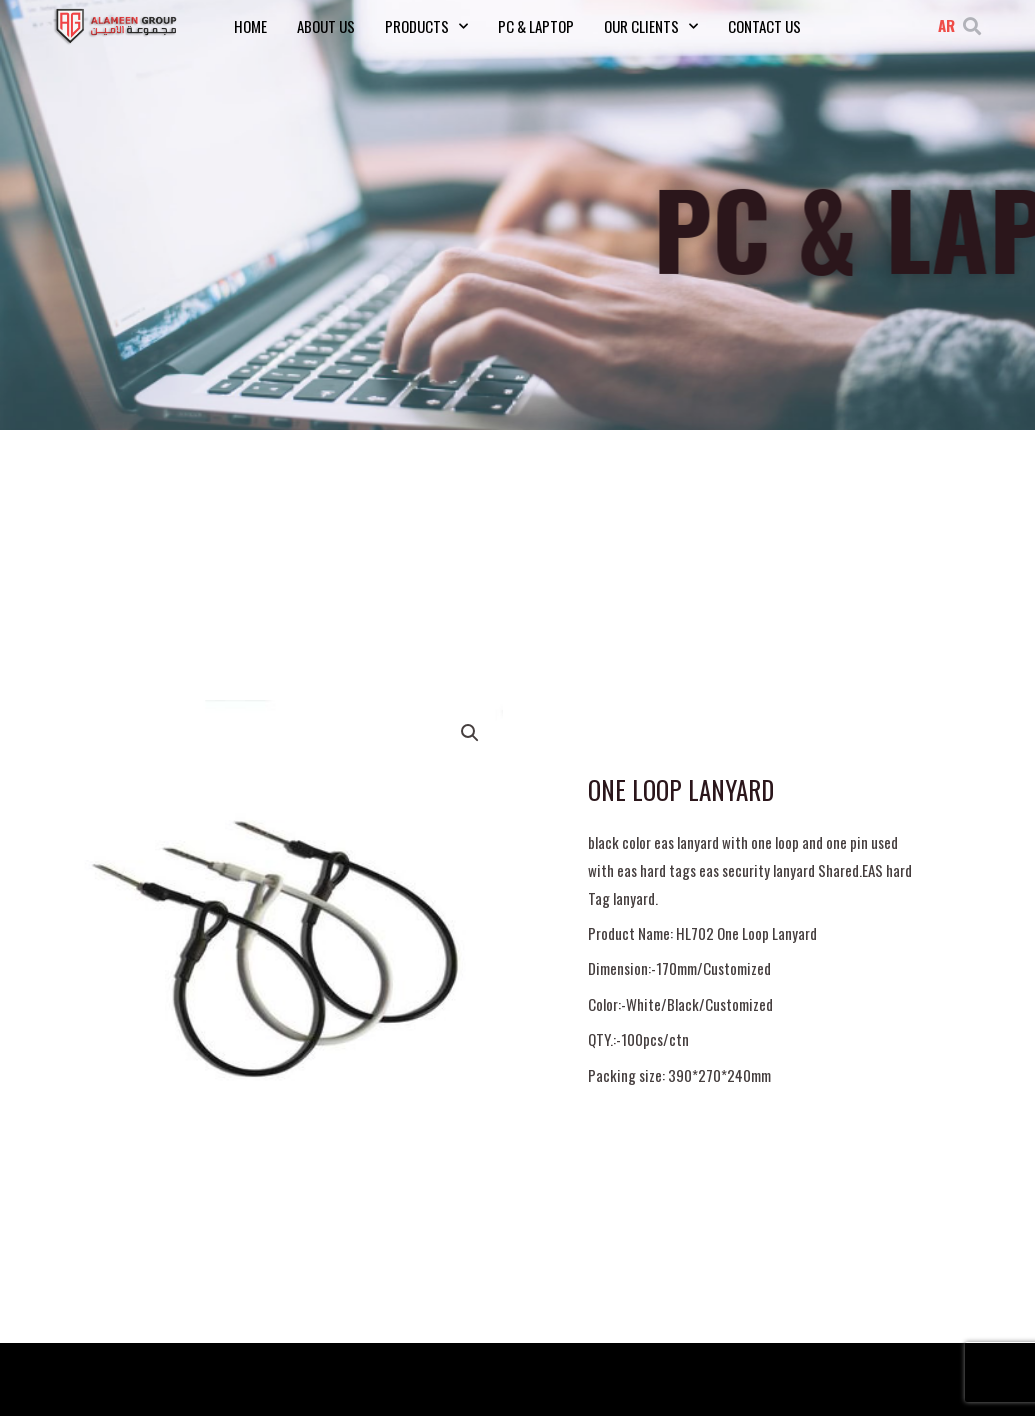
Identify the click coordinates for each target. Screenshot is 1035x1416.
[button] (971, 25)
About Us (326, 26)
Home (250, 26)
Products (426, 26)
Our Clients (651, 26)
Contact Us (764, 26)
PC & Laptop (536, 26)
